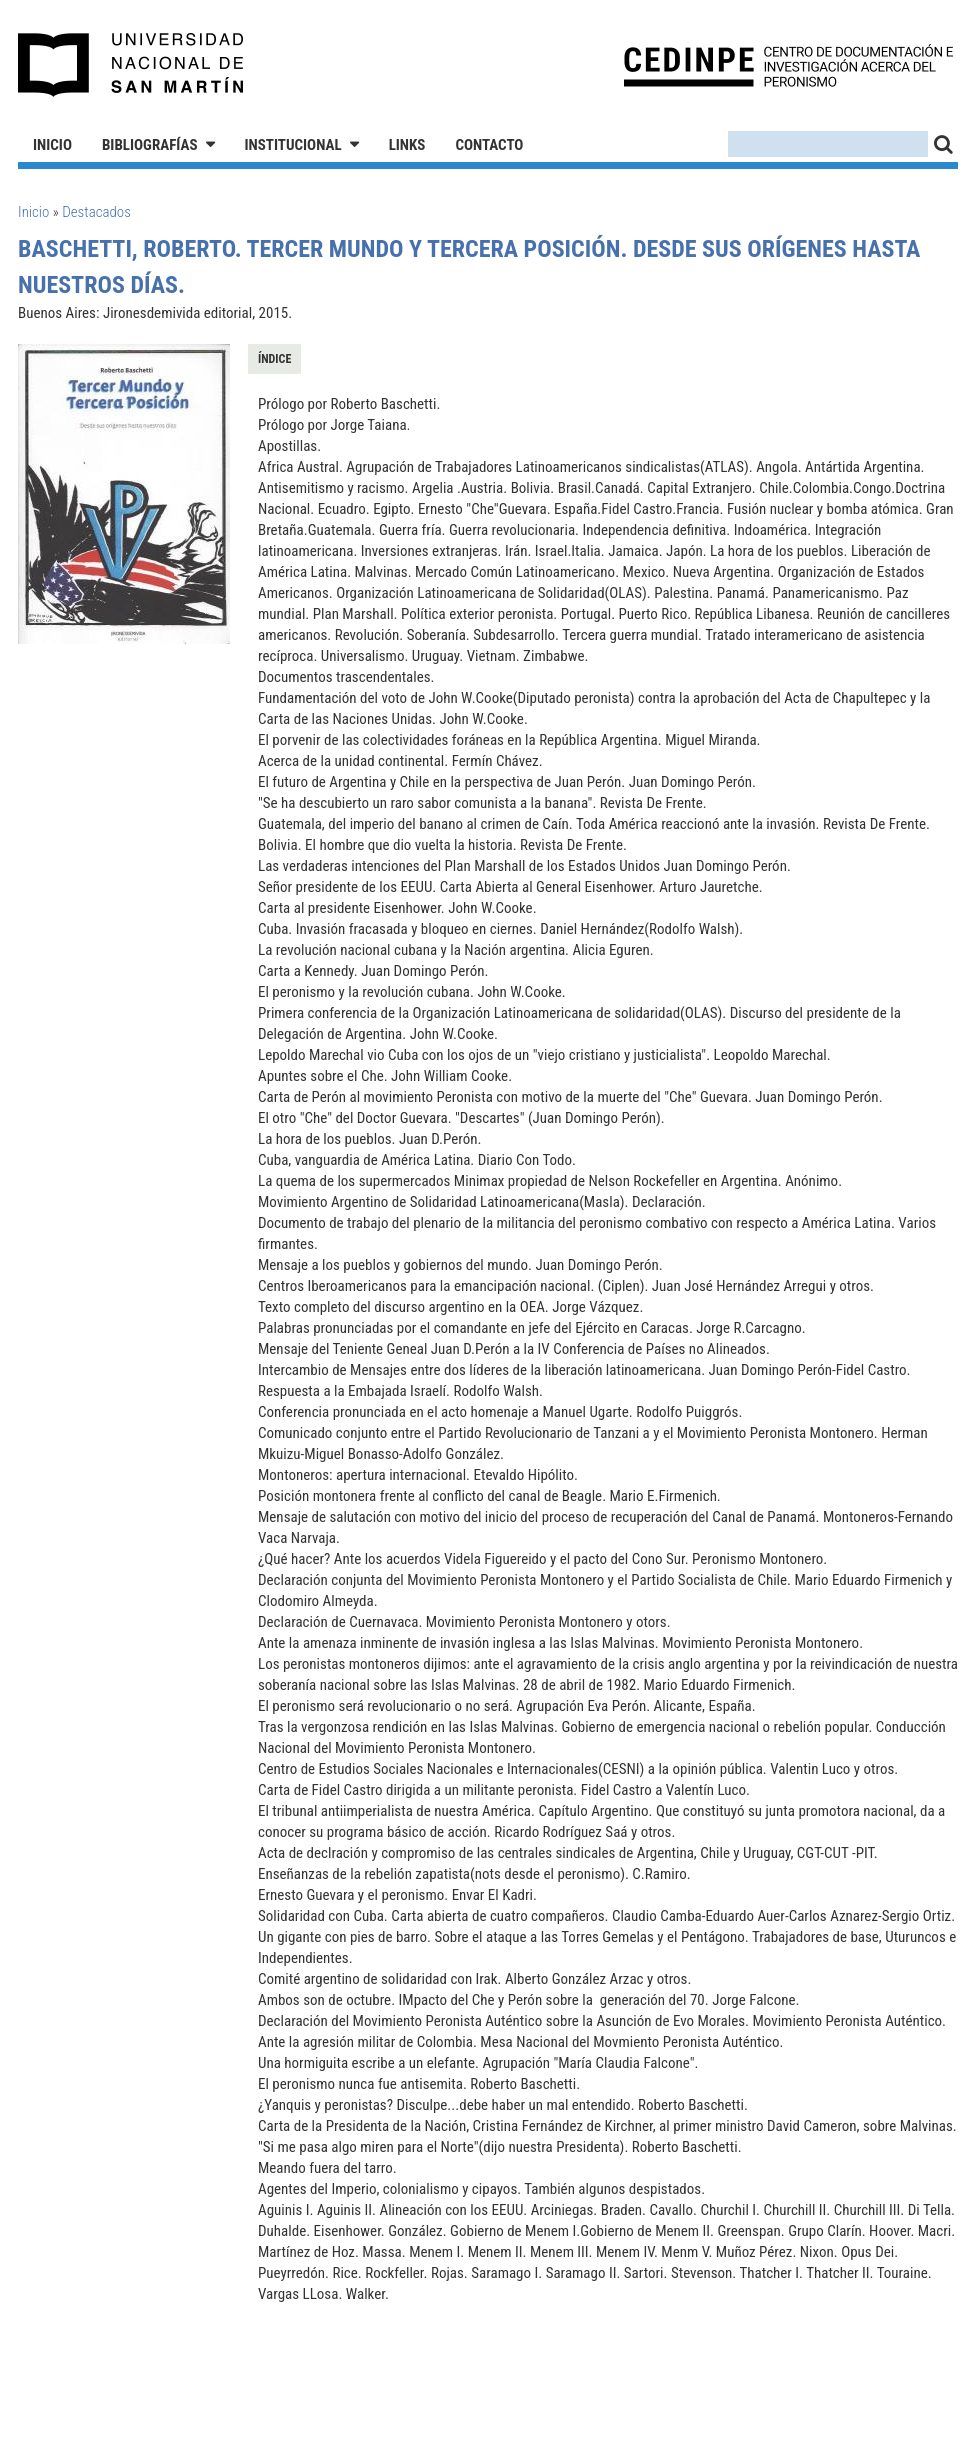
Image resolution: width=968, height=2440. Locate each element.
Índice (274, 359)
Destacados (96, 212)
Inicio (52, 145)
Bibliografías (150, 145)
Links (407, 145)
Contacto (489, 145)
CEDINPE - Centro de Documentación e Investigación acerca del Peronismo (788, 65)
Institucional (293, 145)
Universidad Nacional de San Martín (131, 65)
